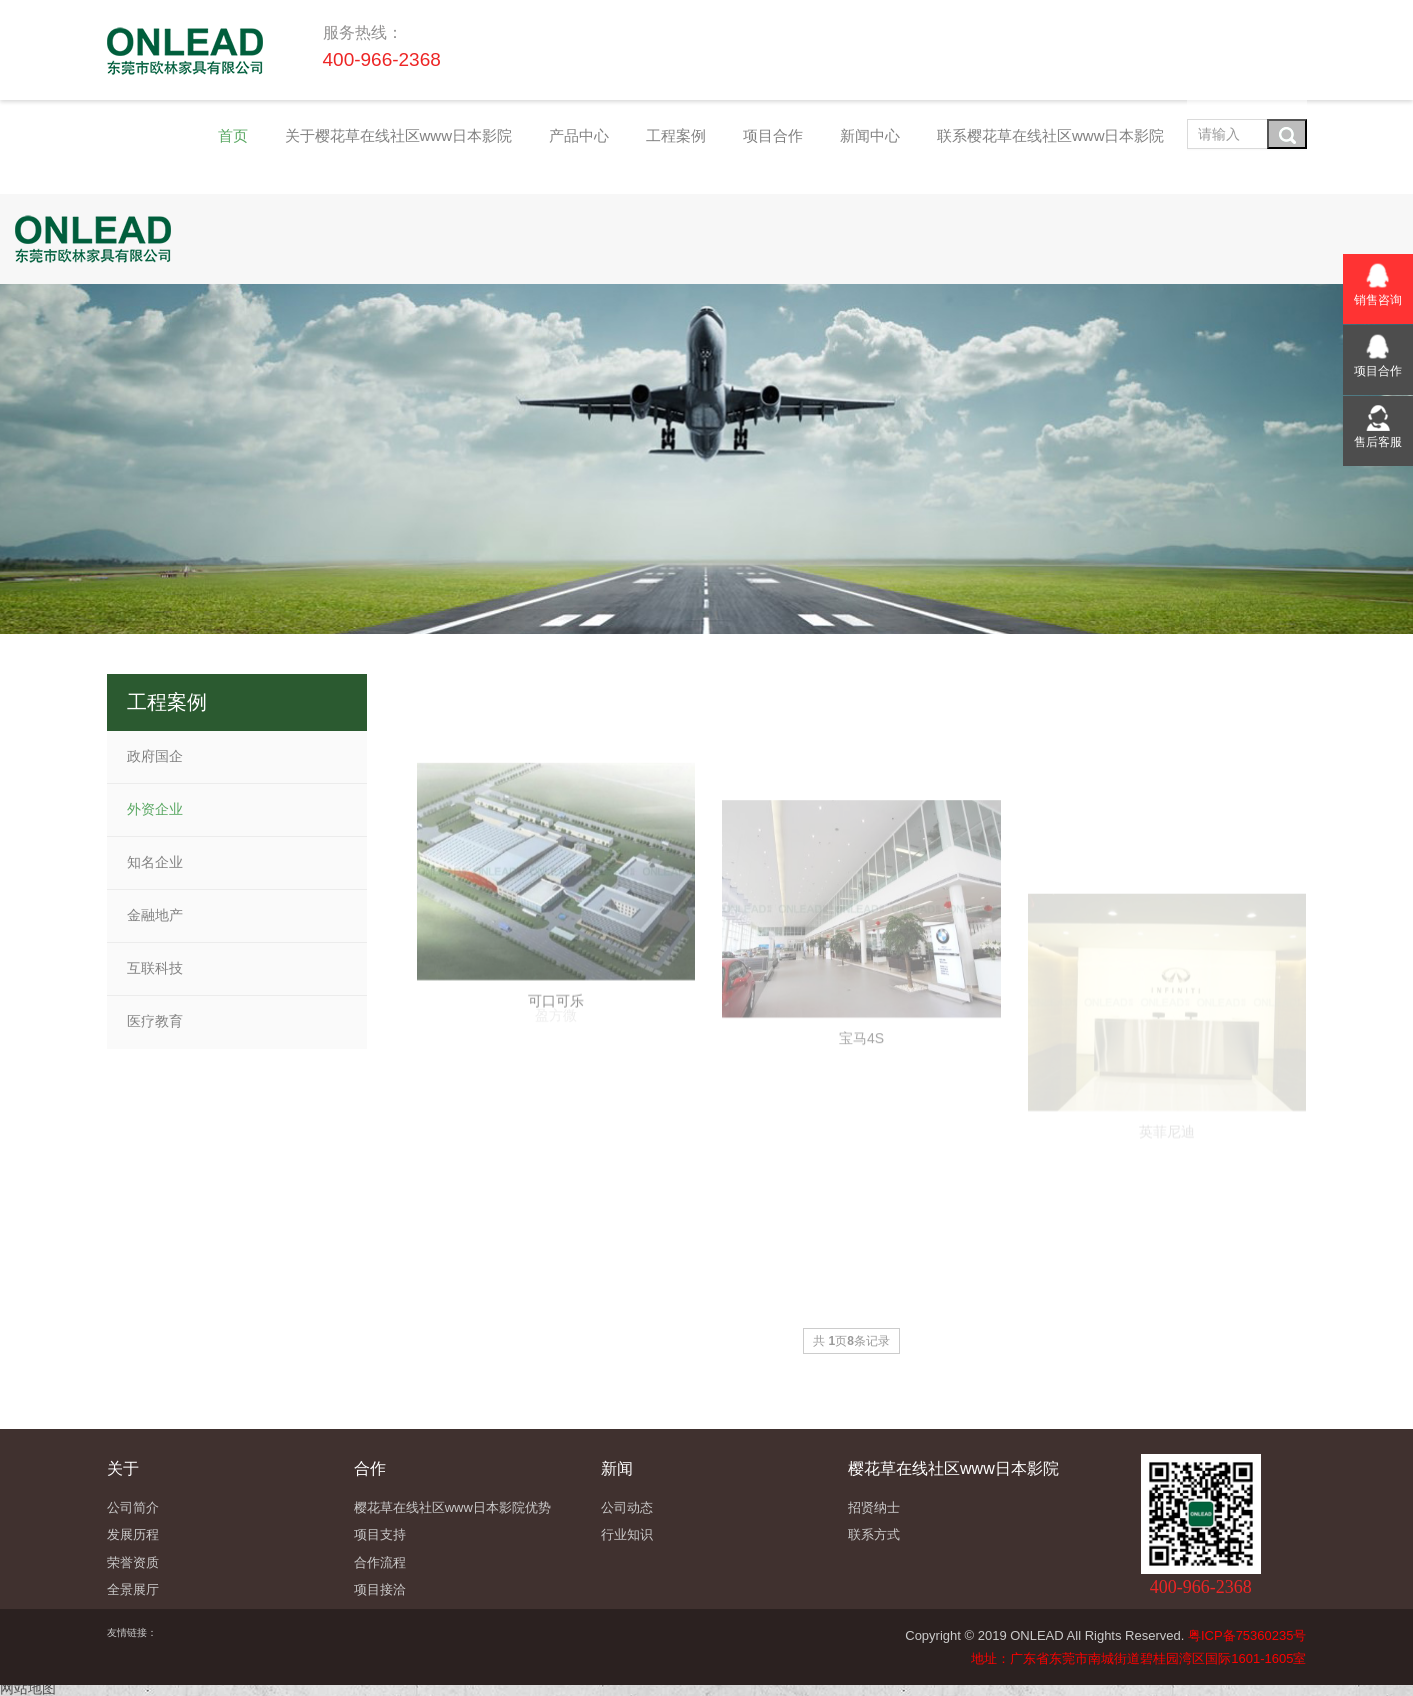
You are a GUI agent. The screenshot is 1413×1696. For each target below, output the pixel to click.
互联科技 (155, 968)
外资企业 (155, 809)
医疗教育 (155, 1021)
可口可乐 (556, 1114)
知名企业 (155, 862)
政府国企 (155, 756)
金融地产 (155, 915)
